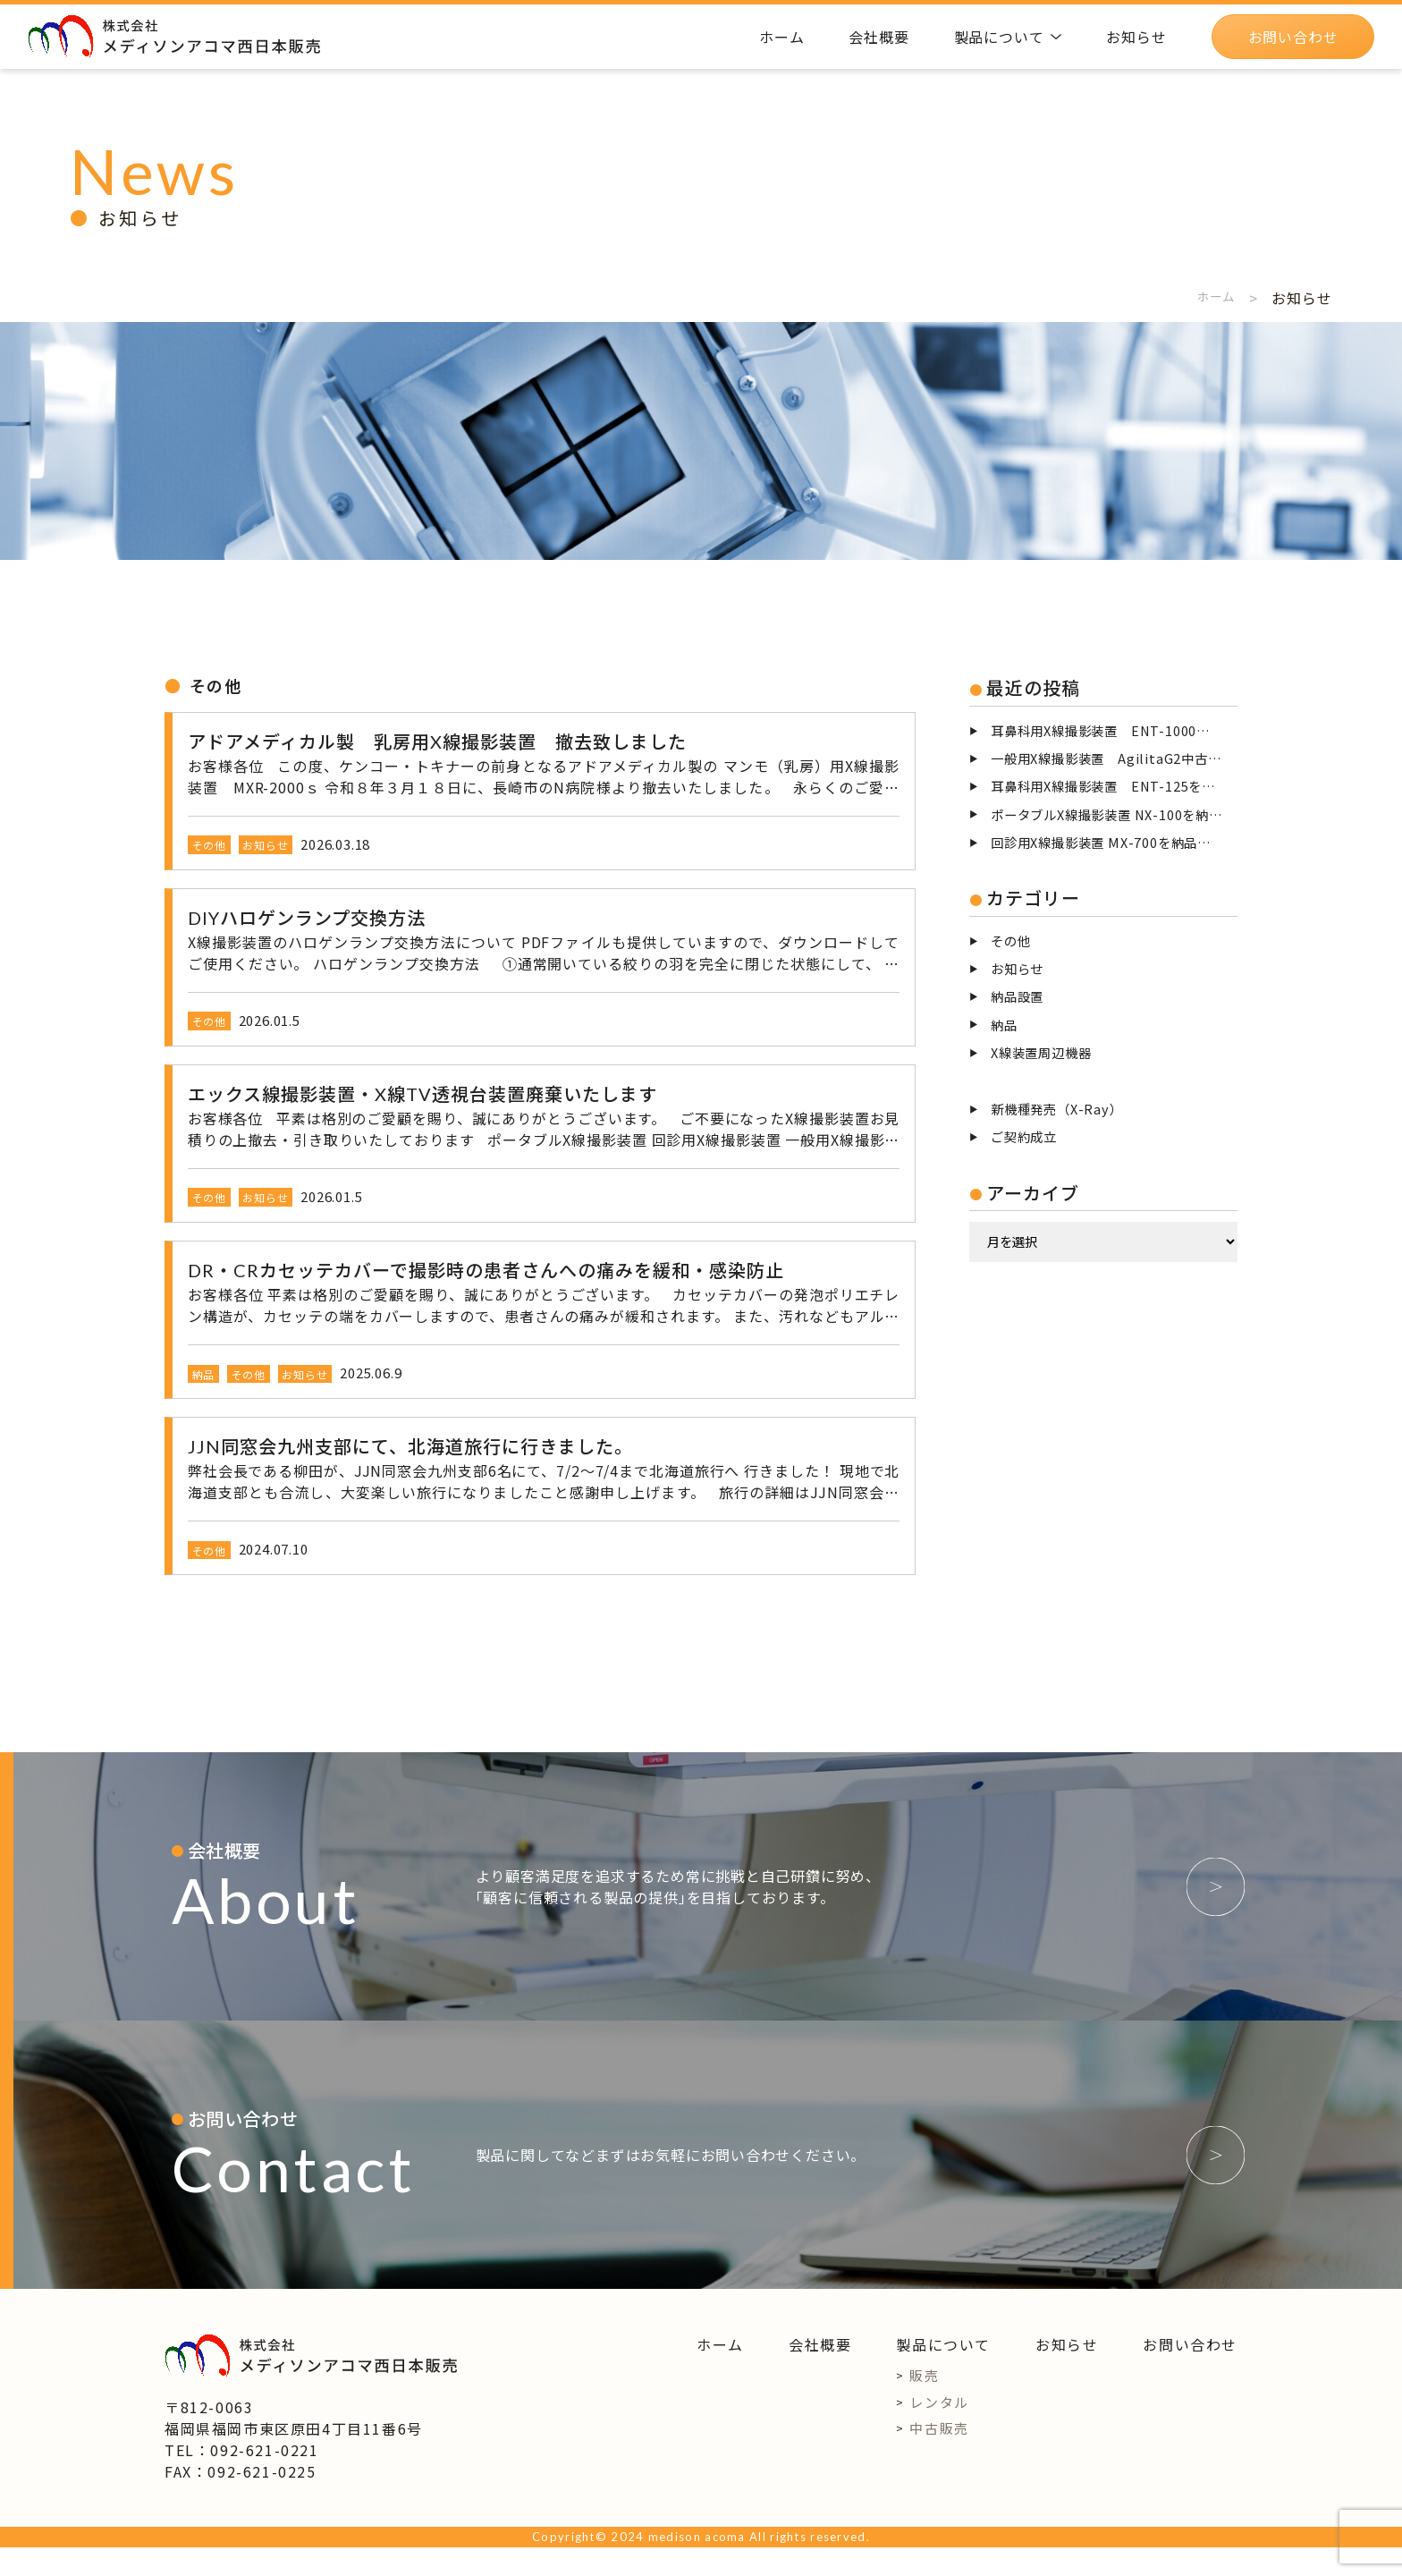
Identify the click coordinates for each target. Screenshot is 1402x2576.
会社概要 (820, 2374)
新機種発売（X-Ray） (1057, 1108)
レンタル (938, 2430)
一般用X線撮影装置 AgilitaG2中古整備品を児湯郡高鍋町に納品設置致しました (1114, 758)
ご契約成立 (1024, 1136)
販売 (924, 2404)
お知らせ (1017, 968)
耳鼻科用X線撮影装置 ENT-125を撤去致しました (1114, 785)
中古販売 (938, 2457)
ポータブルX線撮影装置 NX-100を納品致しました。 (1114, 814)
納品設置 (1017, 996)
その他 (1010, 940)
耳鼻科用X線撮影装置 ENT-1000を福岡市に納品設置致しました (1114, 730)
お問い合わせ (1190, 2374)
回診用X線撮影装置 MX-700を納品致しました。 (1114, 842)
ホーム (1211, 298)
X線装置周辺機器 (1041, 1052)
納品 (1004, 1024)
